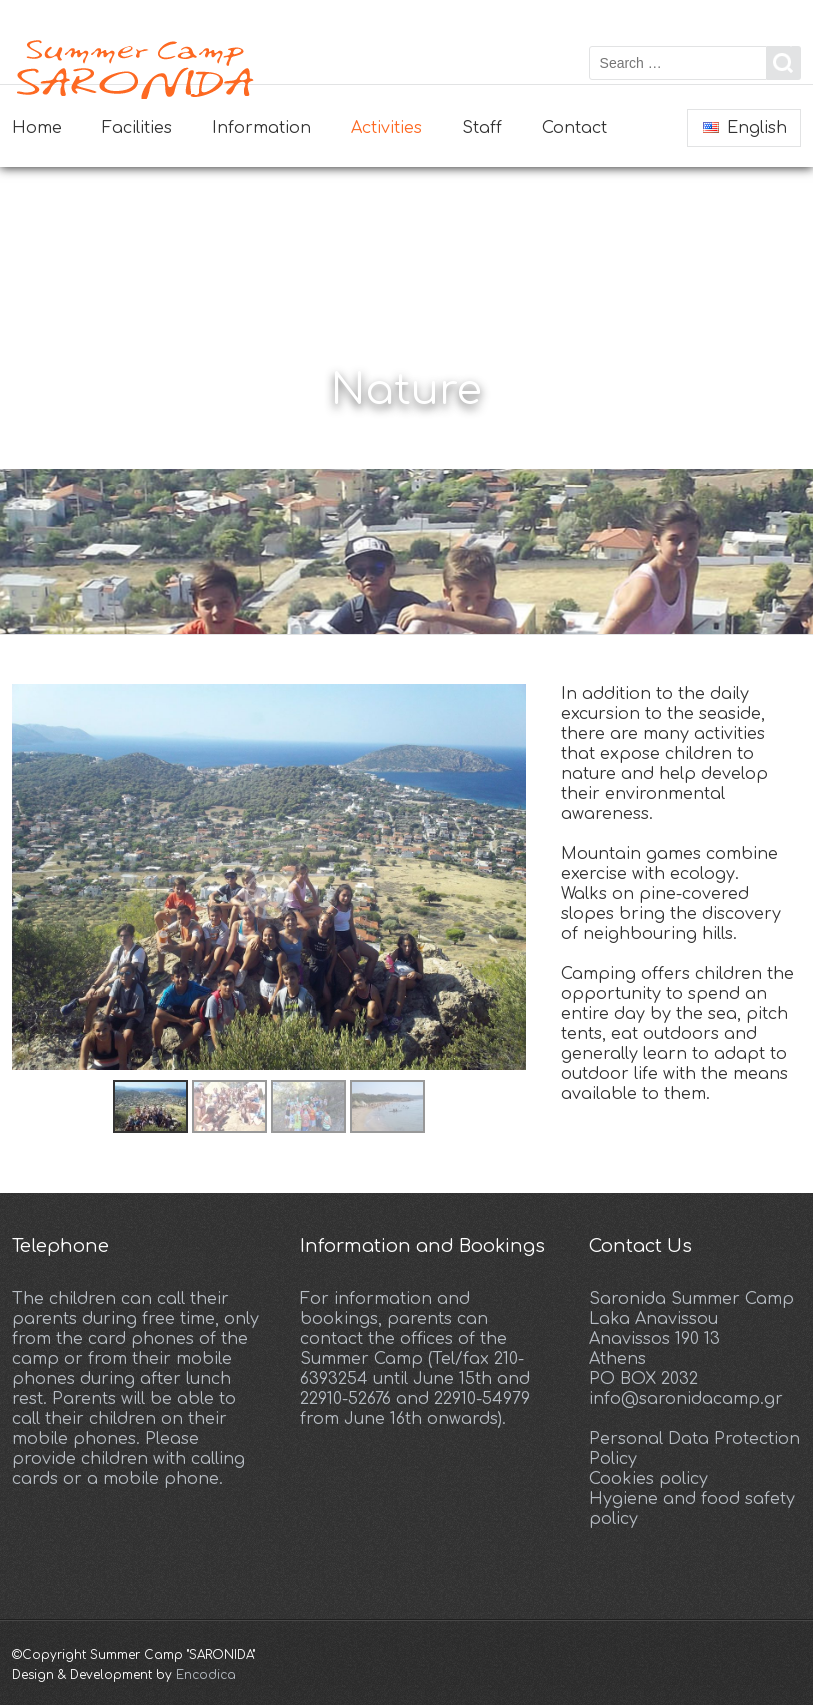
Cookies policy (648, 1479)
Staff (482, 128)
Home (37, 128)
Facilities (137, 128)
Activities (386, 128)
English (745, 128)
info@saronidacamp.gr (686, 1399)
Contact (574, 128)
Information (261, 128)
